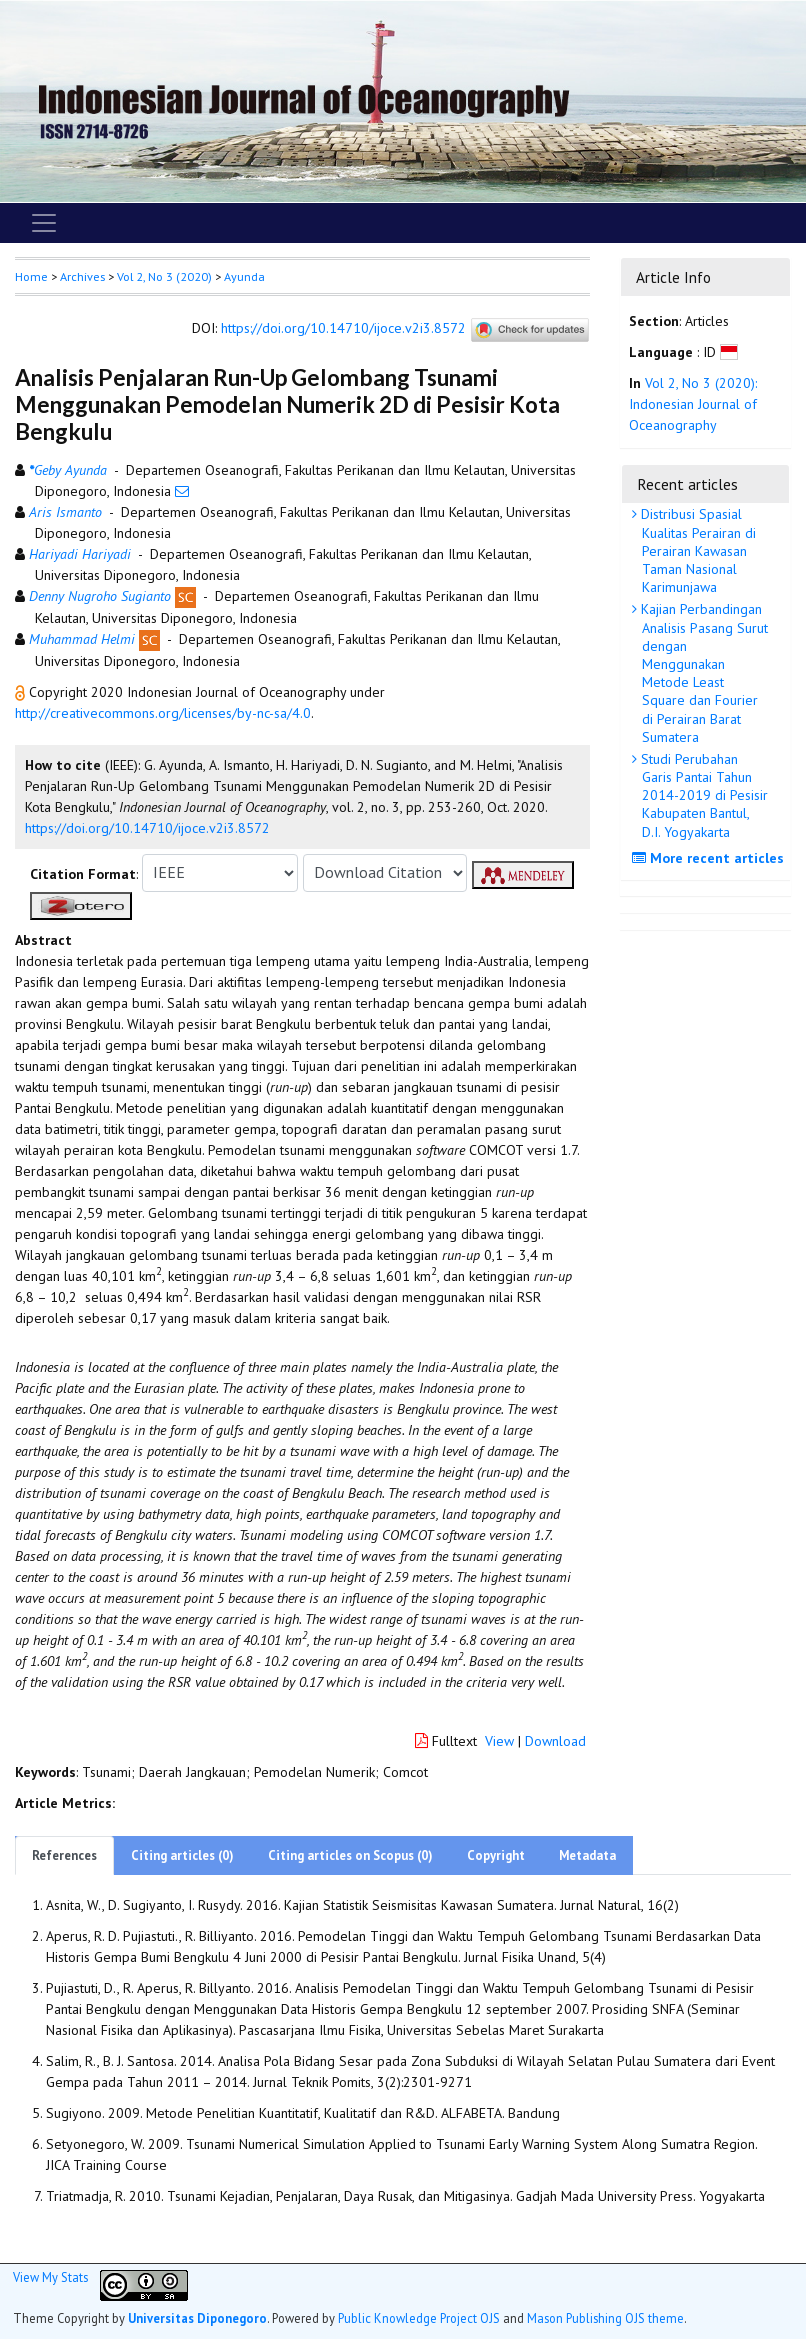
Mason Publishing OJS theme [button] (605, 2318)
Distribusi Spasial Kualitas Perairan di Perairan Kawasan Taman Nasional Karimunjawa (696, 550)
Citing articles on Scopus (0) (350, 1855)
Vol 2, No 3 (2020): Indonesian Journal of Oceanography (693, 404)
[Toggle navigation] (44, 223)
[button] (22, 692)
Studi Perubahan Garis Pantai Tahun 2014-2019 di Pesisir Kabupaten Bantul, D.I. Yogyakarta (702, 795)
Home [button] (31, 276)
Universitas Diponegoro (197, 2318)
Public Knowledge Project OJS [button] (419, 2318)
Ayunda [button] (244, 276)
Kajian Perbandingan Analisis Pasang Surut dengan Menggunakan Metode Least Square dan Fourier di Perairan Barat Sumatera (702, 672)
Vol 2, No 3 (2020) (164, 276)
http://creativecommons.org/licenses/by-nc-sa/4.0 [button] (163, 713)
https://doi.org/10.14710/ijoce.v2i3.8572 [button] (147, 828)
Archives (82, 276)
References (64, 1855)
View (499, 1741)
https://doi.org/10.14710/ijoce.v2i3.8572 (343, 328)
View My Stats (50, 2277)
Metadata (587, 1855)
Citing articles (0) (182, 1855)
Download (555, 1741)
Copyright (496, 1855)
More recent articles (710, 858)
